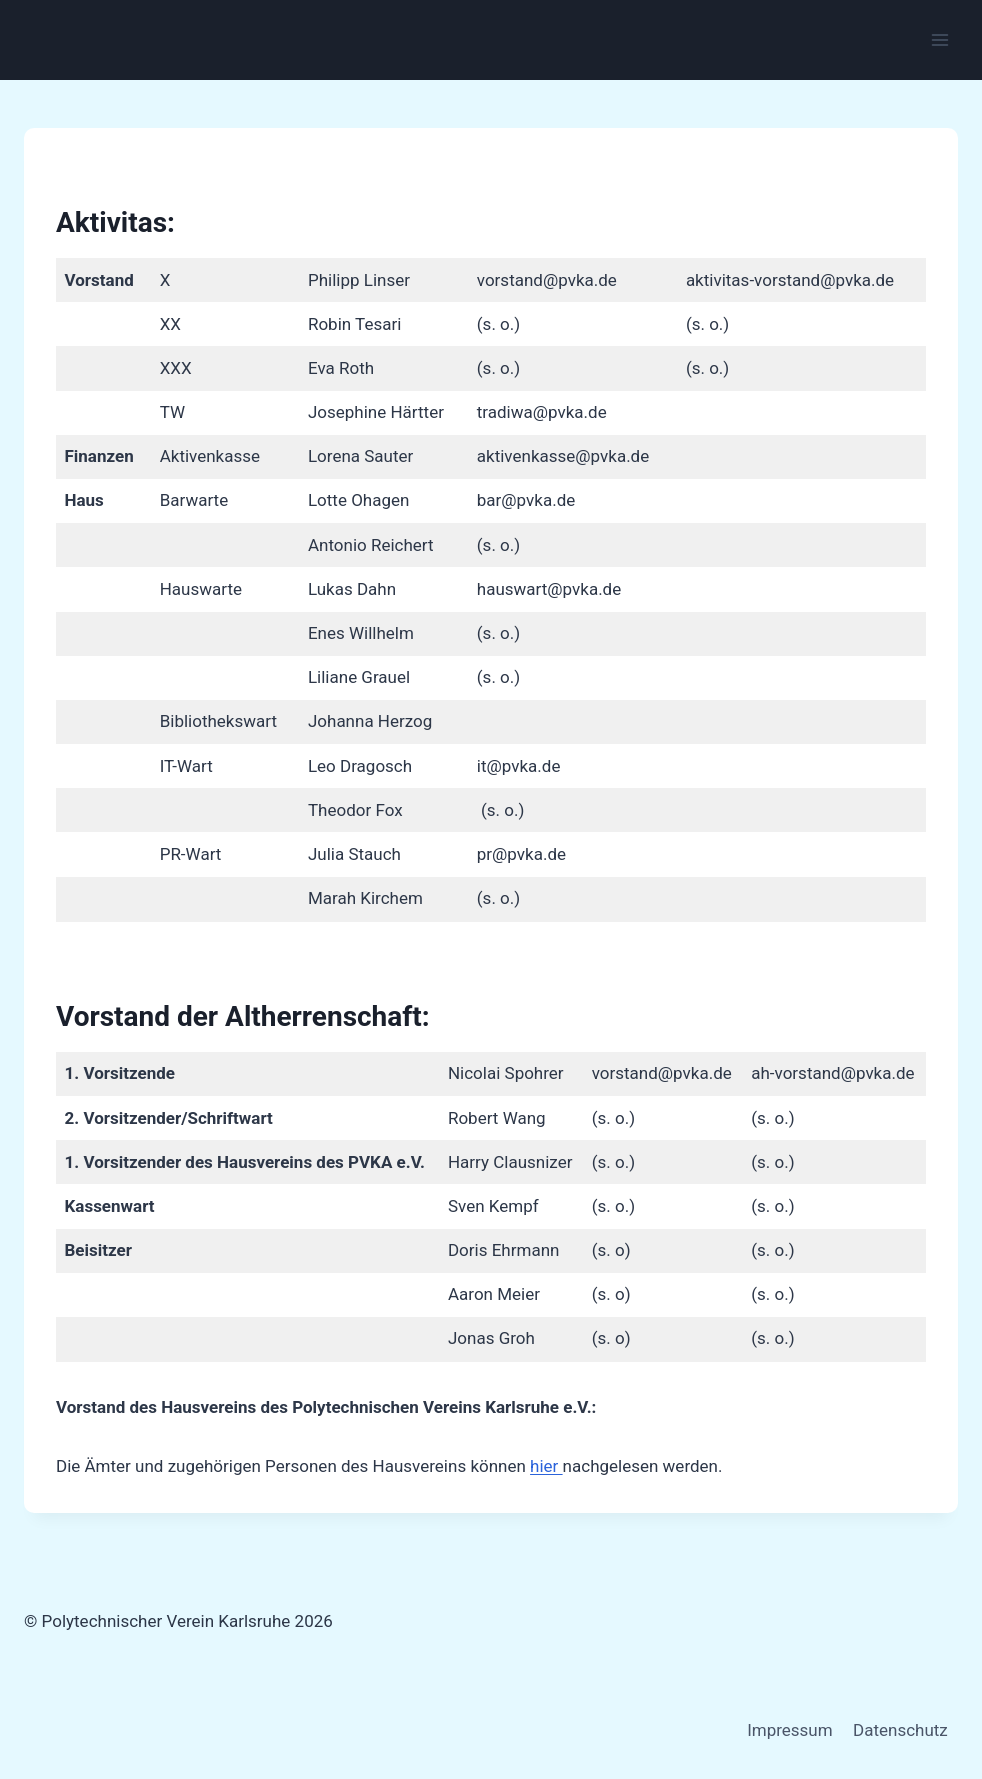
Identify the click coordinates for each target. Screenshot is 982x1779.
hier (546, 1466)
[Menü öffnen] (939, 39)
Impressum (790, 1730)
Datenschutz (900, 1730)
